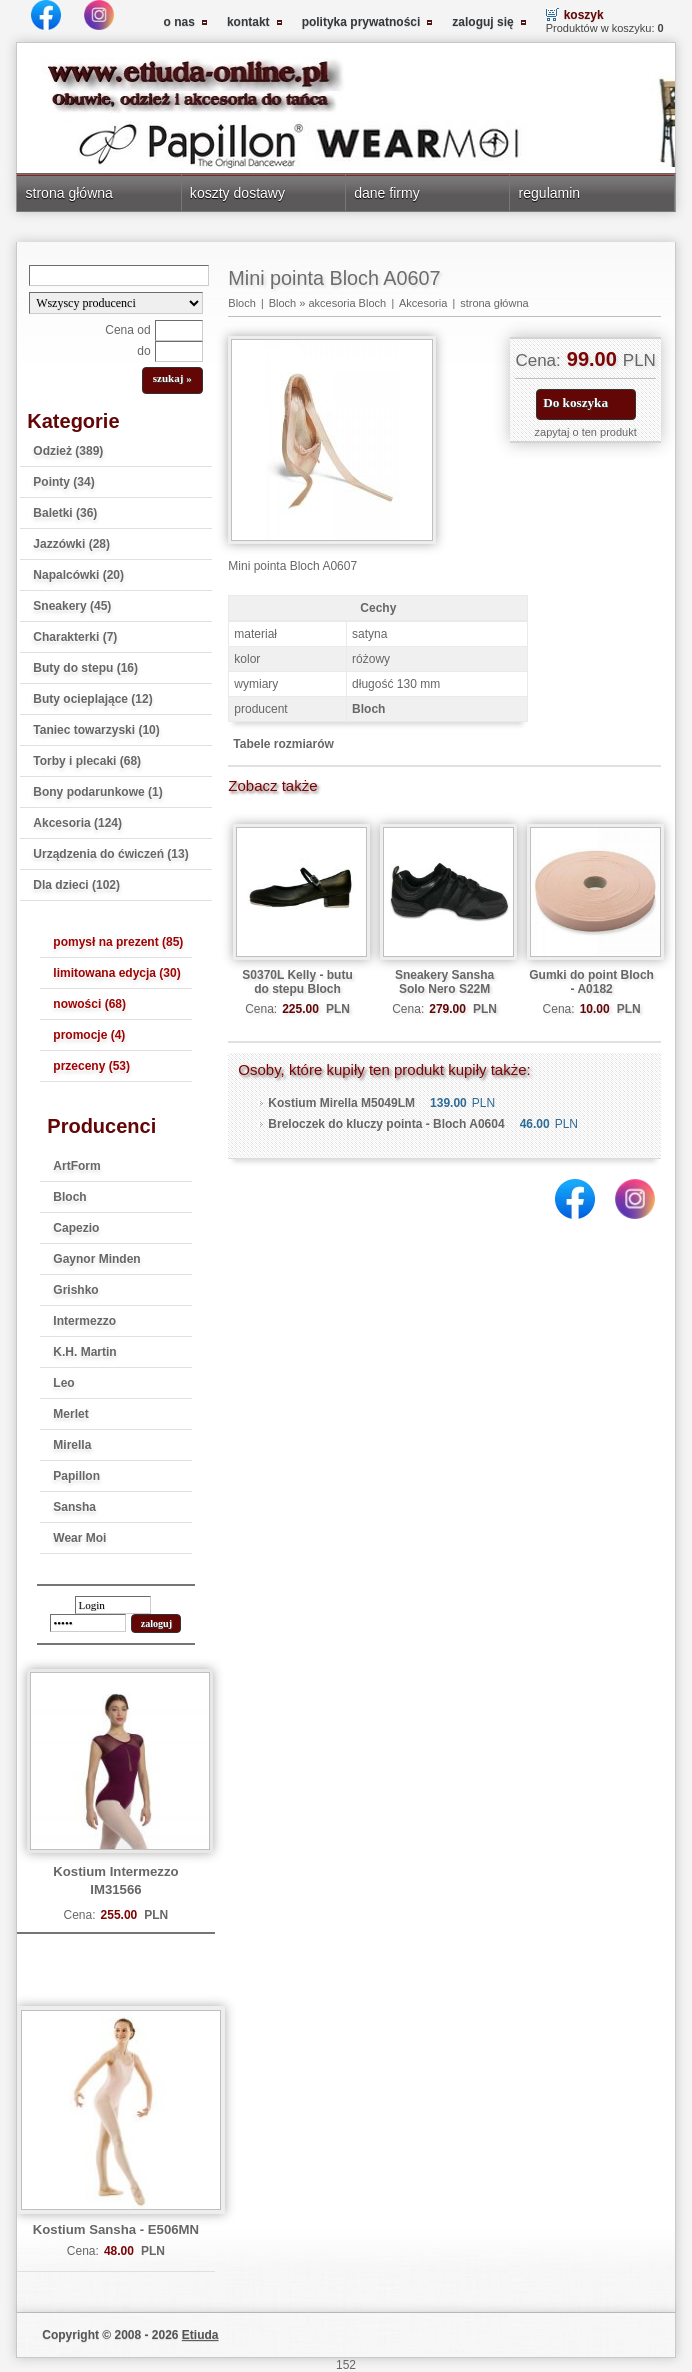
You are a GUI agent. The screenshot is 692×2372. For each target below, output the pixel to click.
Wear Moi (79, 1538)
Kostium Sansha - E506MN (116, 2229)
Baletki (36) (65, 513)
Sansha (74, 1507)
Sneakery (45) (72, 606)
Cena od (127, 330)
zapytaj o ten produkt (586, 432)
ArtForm (76, 1166)
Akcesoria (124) (77, 823)
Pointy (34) (63, 482)
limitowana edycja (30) (116, 973)
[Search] (119, 275)
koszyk (584, 15)
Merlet (70, 1414)
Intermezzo (84, 1321)
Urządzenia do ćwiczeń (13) (110, 854)
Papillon (76, 1476)
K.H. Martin (84, 1352)
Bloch (69, 1197)
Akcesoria (423, 303)
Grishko (75, 1290)
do (143, 351)
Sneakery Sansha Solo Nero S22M (444, 982)
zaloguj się (482, 22)
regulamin (550, 193)
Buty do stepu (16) (85, 668)
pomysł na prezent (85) (118, 942)
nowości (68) (89, 1004)
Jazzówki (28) (71, 544)
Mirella (72, 1445)
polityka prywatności (361, 22)
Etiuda (200, 2335)
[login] (113, 1605)
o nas (179, 22)
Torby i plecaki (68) (87, 761)
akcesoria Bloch (347, 303)
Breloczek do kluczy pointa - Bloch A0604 (386, 1124)
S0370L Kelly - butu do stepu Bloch (297, 982)
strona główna (69, 193)
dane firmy (387, 193)
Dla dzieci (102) (76, 885)
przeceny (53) (91, 1066)
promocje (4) (89, 1035)
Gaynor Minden (96, 1259)
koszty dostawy (237, 193)
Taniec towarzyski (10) (96, 730)
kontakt (248, 22)
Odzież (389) (68, 451)
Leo (63, 1383)
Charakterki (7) (75, 637)
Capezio (76, 1228)
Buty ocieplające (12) (92, 699)
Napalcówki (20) (78, 575)
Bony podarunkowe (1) (97, 792)
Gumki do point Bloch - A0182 (591, 982)
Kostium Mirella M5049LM (341, 1103)
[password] (88, 1623)
